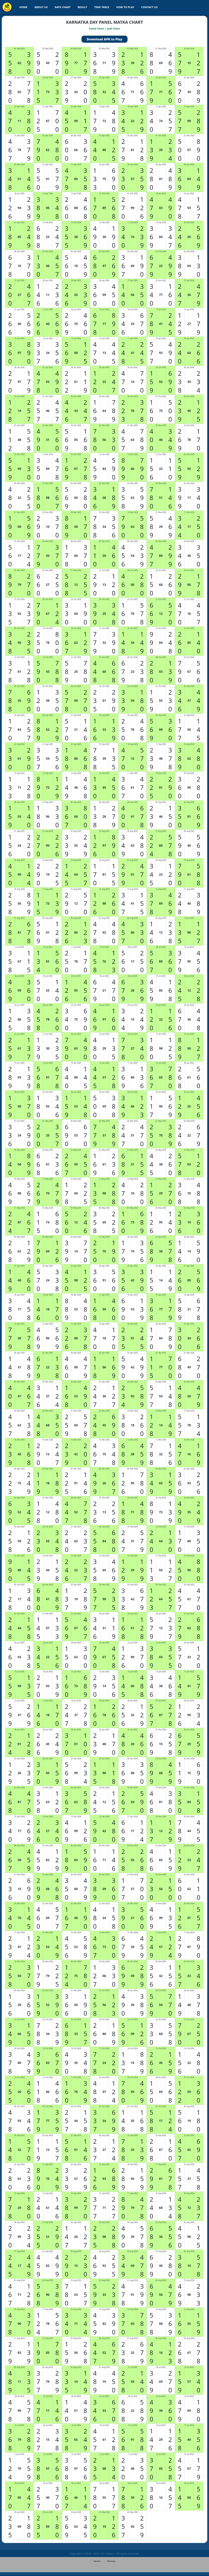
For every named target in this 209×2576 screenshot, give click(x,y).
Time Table (101, 7)
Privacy (111, 2561)
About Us (41, 7)
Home (23, 7)
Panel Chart (96, 28)
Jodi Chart (113, 28)
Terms (97, 2561)
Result (82, 7)
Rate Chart (63, 7)
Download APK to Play (104, 39)
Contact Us (149, 7)
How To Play (125, 7)
